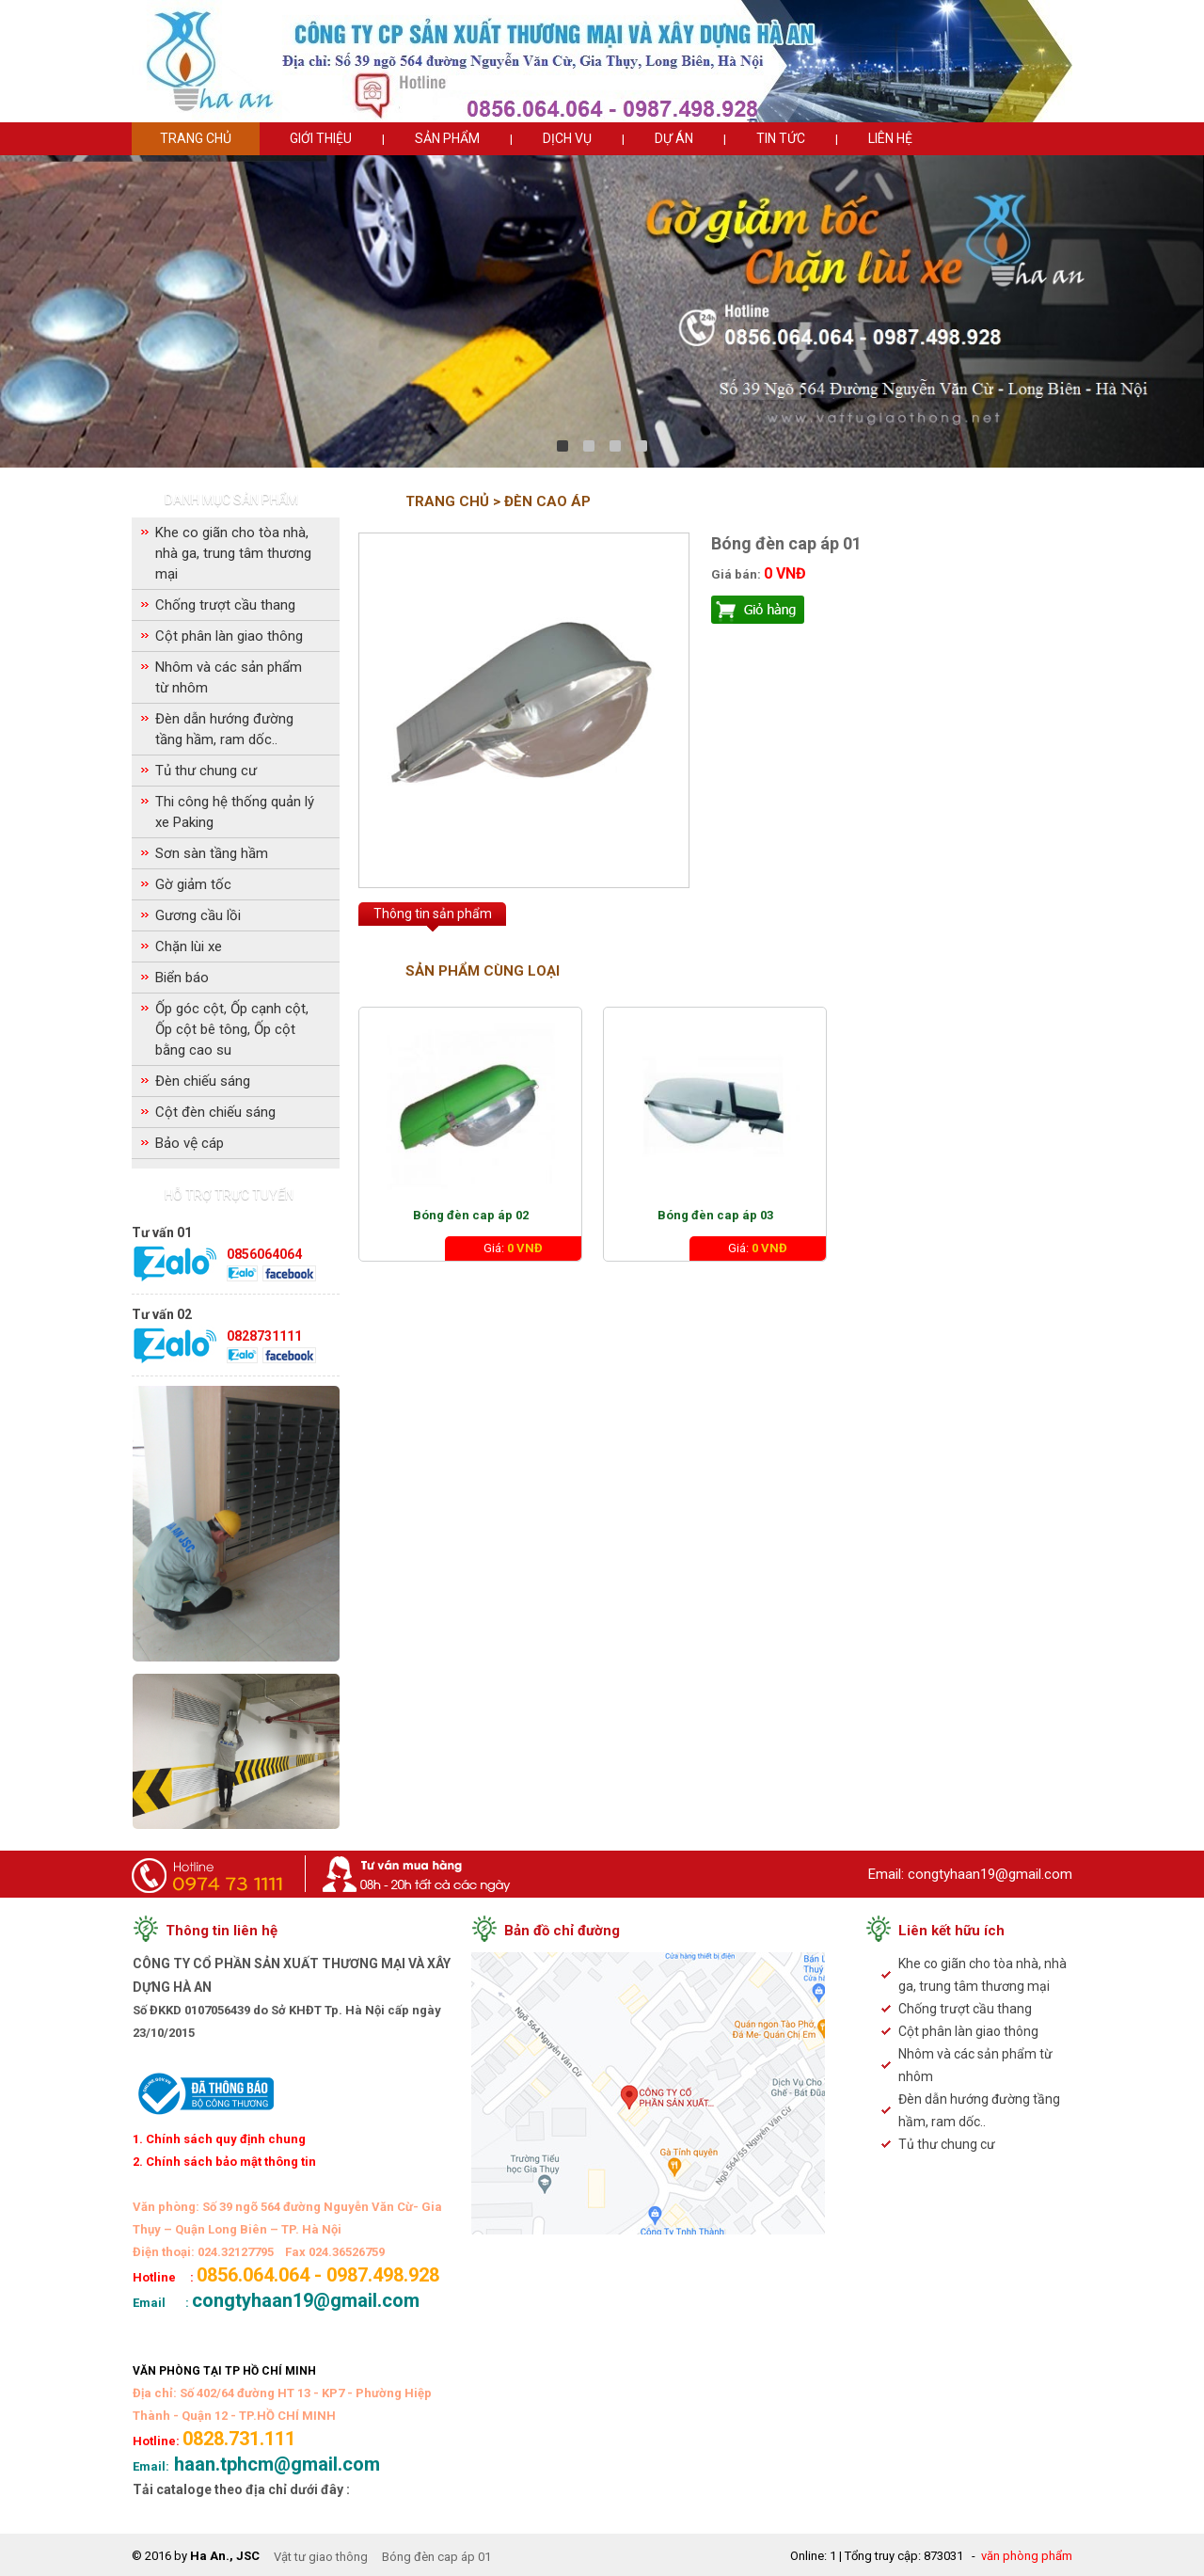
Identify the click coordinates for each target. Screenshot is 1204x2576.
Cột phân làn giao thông (229, 636)
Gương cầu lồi (198, 915)
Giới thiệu (321, 138)
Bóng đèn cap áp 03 (715, 1215)
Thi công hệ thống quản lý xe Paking (234, 812)
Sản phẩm (447, 138)
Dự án (674, 138)
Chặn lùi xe (188, 946)
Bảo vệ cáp (189, 1143)
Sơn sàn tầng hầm (211, 853)
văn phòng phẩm (1026, 2556)
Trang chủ (195, 138)
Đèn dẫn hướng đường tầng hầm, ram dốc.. (224, 729)
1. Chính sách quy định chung (219, 2139)
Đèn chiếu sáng (202, 1081)
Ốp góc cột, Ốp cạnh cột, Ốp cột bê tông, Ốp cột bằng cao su (232, 1029)
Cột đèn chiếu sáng (215, 1112)
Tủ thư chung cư (206, 770)
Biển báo (182, 977)
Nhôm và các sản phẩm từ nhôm (228, 677)
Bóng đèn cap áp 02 (471, 1215)
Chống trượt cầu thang (225, 604)
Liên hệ (890, 138)
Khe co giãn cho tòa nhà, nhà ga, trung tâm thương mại (233, 553)
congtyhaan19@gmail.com (990, 1874)
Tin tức (780, 138)
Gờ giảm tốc (193, 884)
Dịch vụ (567, 138)
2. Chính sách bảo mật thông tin (224, 2162)
